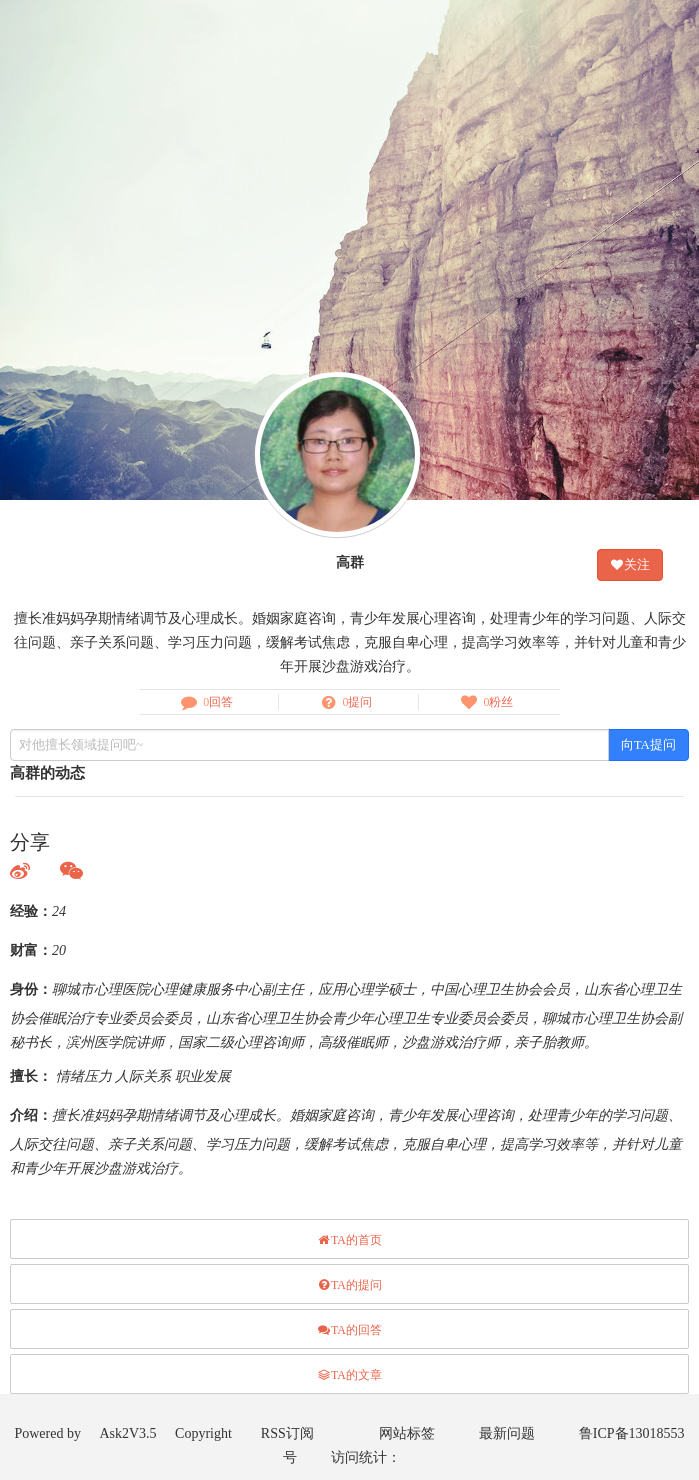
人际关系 (143, 1076)
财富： (31, 950)
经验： (31, 911)
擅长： (31, 1076)
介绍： (31, 1115)
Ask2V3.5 (127, 1433)
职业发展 (203, 1076)
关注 (630, 564)
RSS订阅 (287, 1433)
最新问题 (507, 1433)
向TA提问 (648, 744)
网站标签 (407, 1433)
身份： (31, 989)
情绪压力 (84, 1076)
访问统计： (366, 1457)
